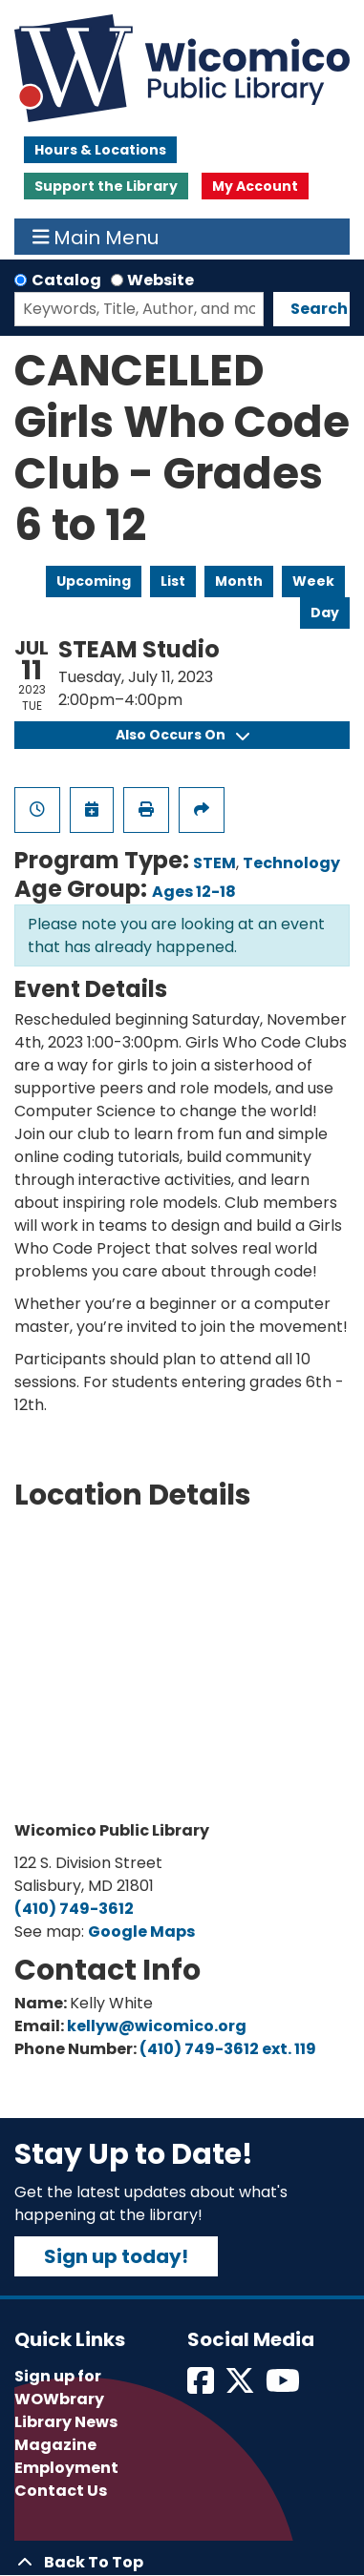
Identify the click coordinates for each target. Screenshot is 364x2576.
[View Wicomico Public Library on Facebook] (202, 2387)
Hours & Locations (100, 149)
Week (313, 581)
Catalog (66, 280)
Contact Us (60, 2491)
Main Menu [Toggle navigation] (96, 236)
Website (160, 280)
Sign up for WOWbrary (59, 2387)
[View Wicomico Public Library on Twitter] (241, 2387)
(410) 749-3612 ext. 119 (227, 2049)
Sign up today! (116, 2256)
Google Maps (141, 1931)
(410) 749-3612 (74, 1909)
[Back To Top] (182, 2562)
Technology (291, 863)
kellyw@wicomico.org (156, 2026)
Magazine (55, 2445)
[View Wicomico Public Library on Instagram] (284, 2387)
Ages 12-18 (194, 892)
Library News (66, 2422)
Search (319, 309)
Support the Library (106, 186)
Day (324, 612)
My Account (255, 186)
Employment (66, 2468)
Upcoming (93, 581)
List (173, 581)
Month (239, 581)
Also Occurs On (182, 734)
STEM (214, 863)
